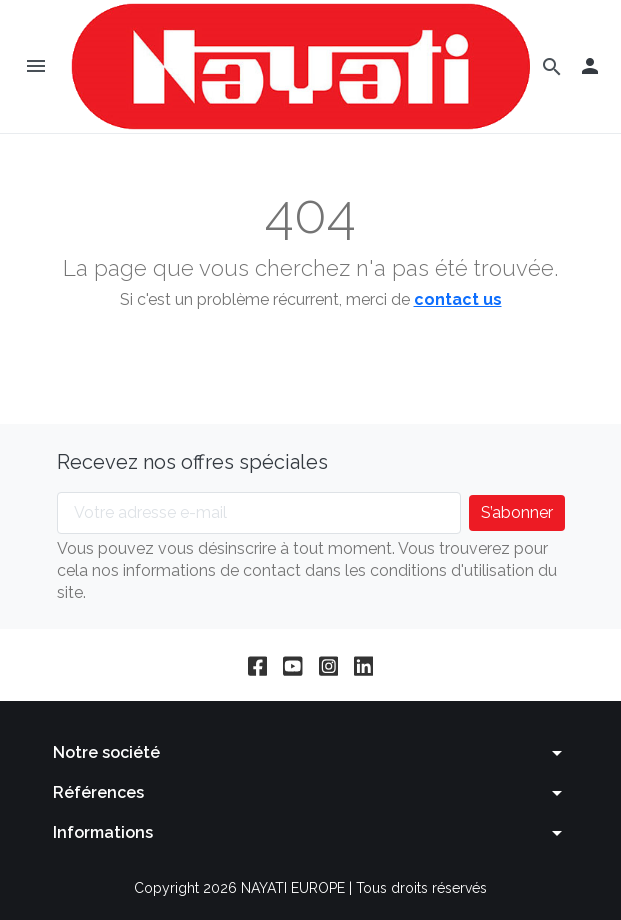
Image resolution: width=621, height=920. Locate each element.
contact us (458, 299)
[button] (590, 66)
